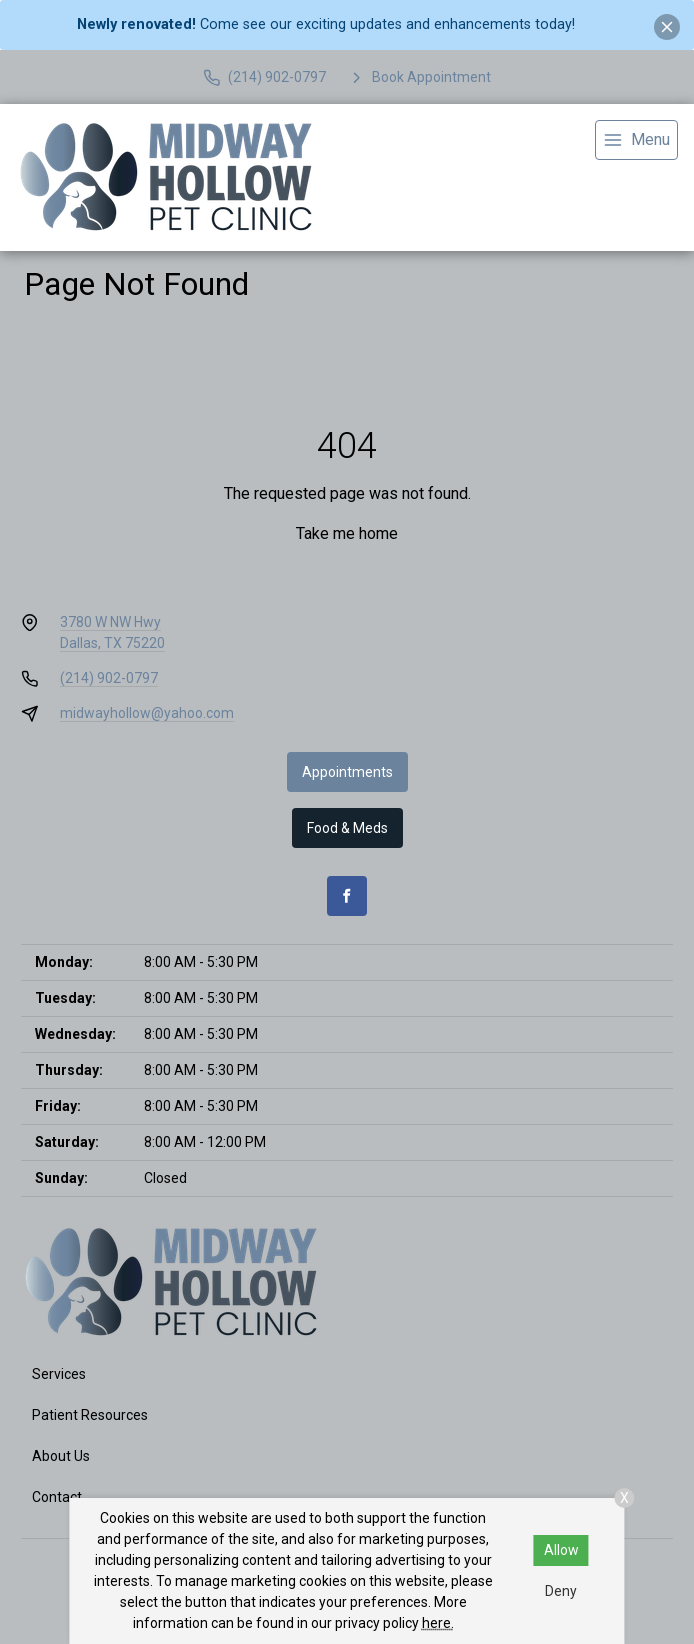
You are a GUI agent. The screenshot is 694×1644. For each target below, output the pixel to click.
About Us (61, 1456)
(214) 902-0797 (109, 678)
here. (438, 1623)
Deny (561, 1591)
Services (59, 1374)
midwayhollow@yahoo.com (147, 713)
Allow (561, 1550)
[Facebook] (347, 896)
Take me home (347, 533)
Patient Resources (90, 1415)
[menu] (636, 140)
